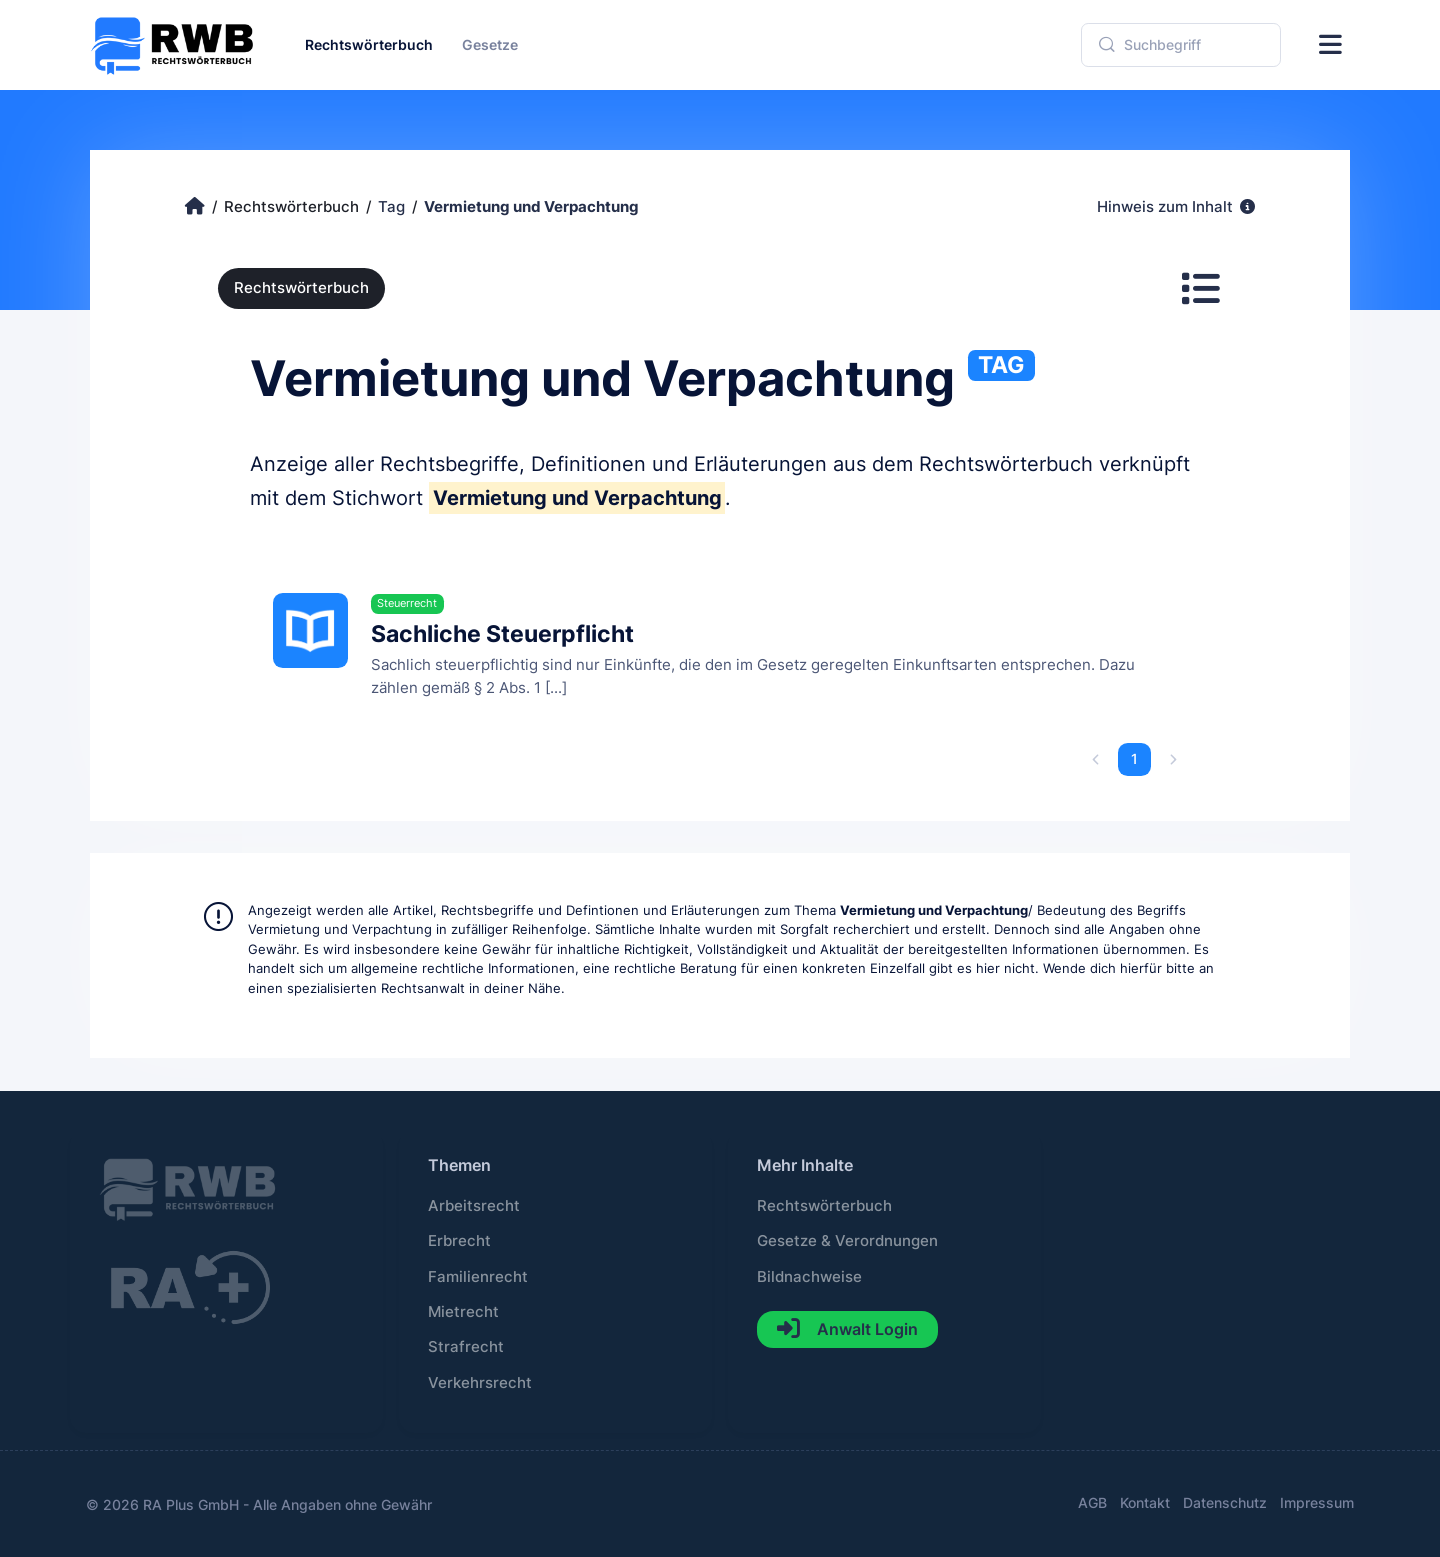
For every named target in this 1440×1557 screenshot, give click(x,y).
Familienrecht (478, 1277)
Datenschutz (1225, 1502)
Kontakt (1145, 1502)
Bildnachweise (809, 1277)
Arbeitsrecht (474, 1206)
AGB (1092, 1502)
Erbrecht (459, 1241)
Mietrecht (463, 1312)
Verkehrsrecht (480, 1383)
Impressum (1317, 1502)
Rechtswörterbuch (301, 288)
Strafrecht (466, 1347)
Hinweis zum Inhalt (1176, 207)
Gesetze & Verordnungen (847, 1241)
